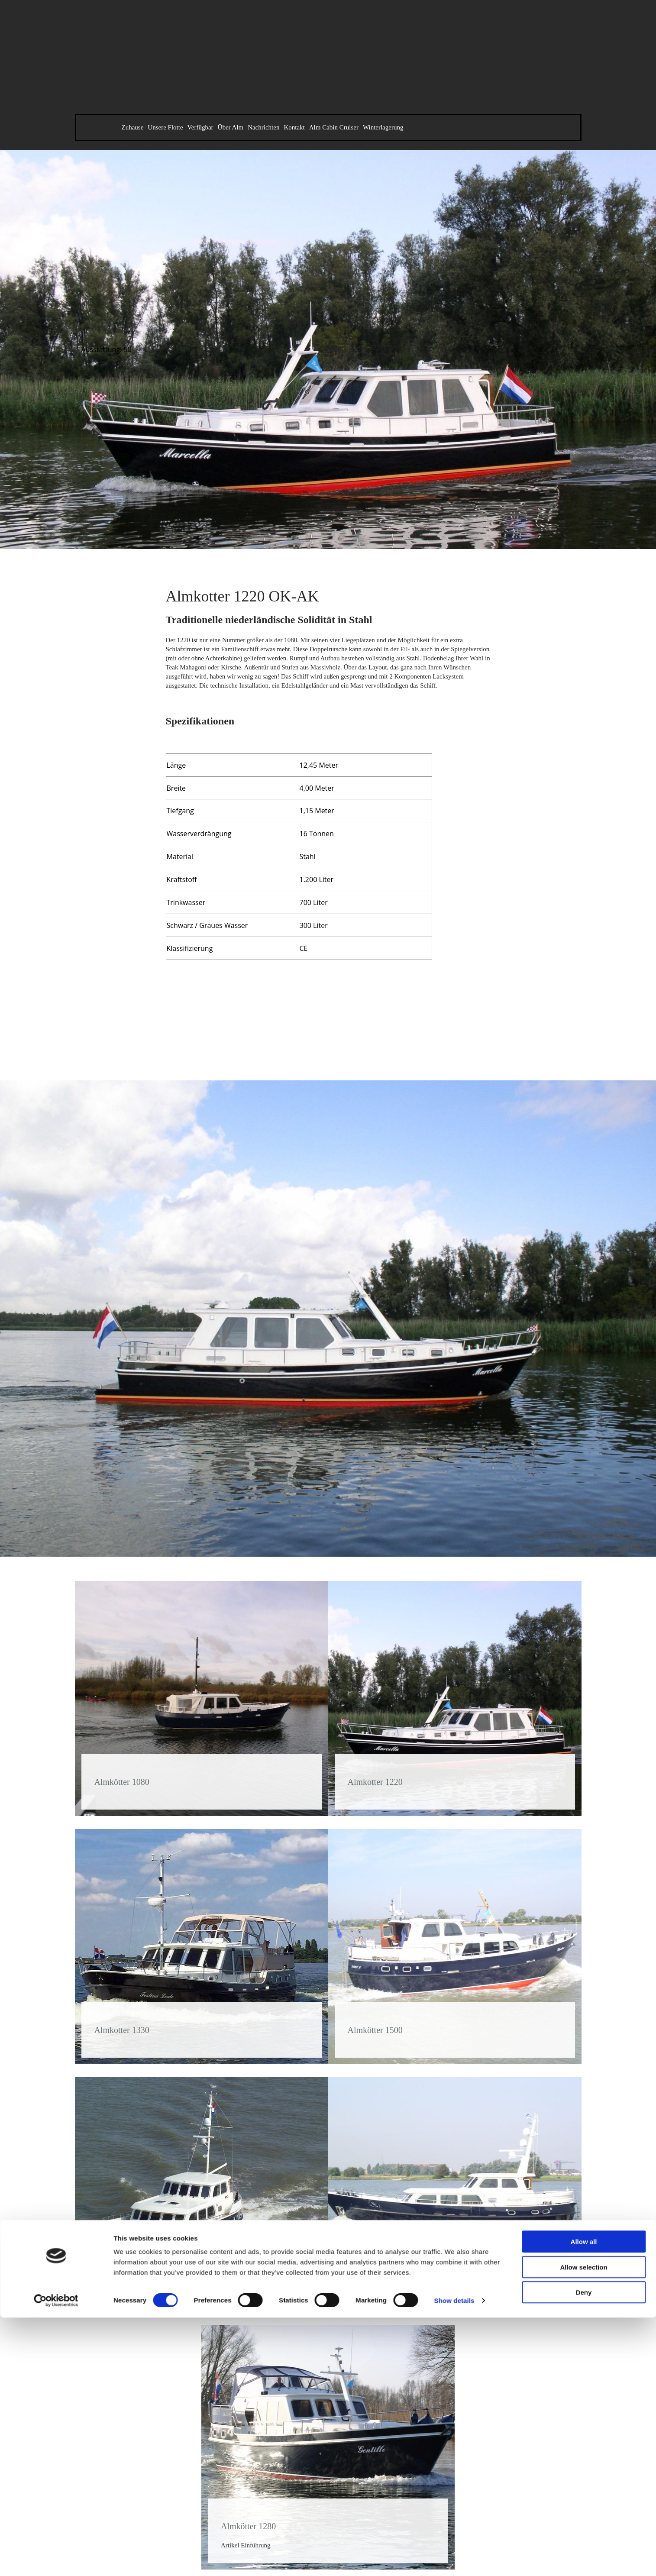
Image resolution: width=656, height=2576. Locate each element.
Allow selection (583, 1837)
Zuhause (133, 127)
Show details (454, 1870)
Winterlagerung (383, 127)
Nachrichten (263, 127)
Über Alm (231, 127)
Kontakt (294, 127)
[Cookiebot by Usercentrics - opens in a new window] (56, 1870)
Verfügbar (200, 127)
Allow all (584, 1811)
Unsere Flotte (165, 127)
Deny (584, 1862)
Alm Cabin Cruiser (334, 127)
